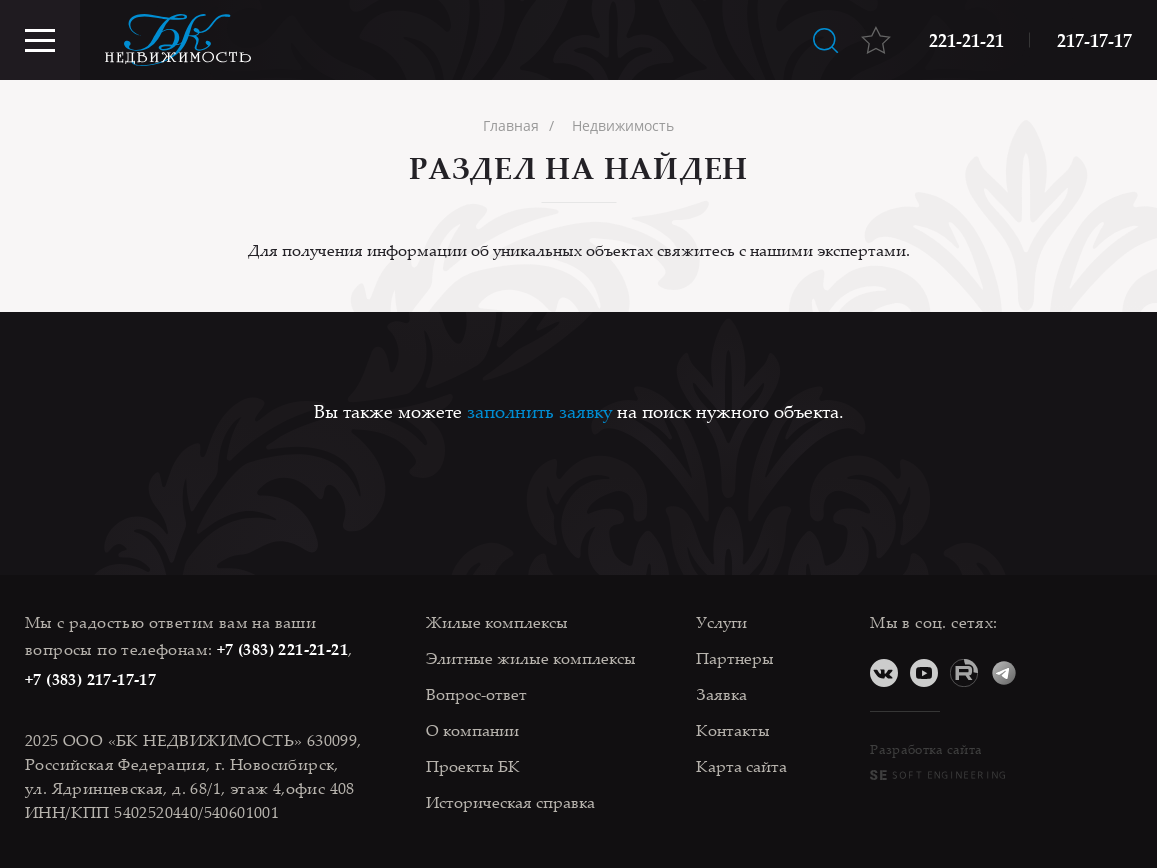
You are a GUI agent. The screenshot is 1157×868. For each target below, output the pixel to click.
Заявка (721, 694)
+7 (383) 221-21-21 (282, 649)
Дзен (1044, 673)
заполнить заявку (539, 411)
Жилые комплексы (497, 622)
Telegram (1004, 673)
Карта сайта (741, 766)
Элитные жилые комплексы (531, 658)
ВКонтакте (884, 673)
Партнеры (735, 658)
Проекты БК (473, 766)
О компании (472, 730)
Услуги (721, 622)
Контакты (733, 730)
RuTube (964, 673)
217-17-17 (1094, 40)
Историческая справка (510, 802)
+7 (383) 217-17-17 (90, 679)
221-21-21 (966, 40)
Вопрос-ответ (476, 694)
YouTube (924, 673)
